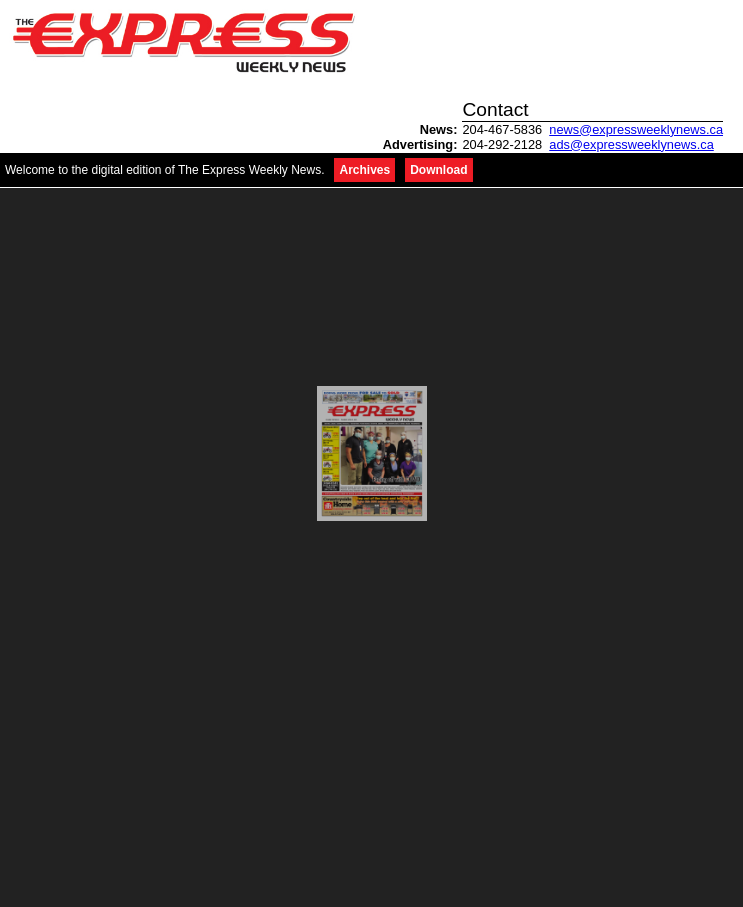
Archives (364, 170)
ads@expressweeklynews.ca (631, 144)
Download (438, 170)
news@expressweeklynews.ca (636, 129)
